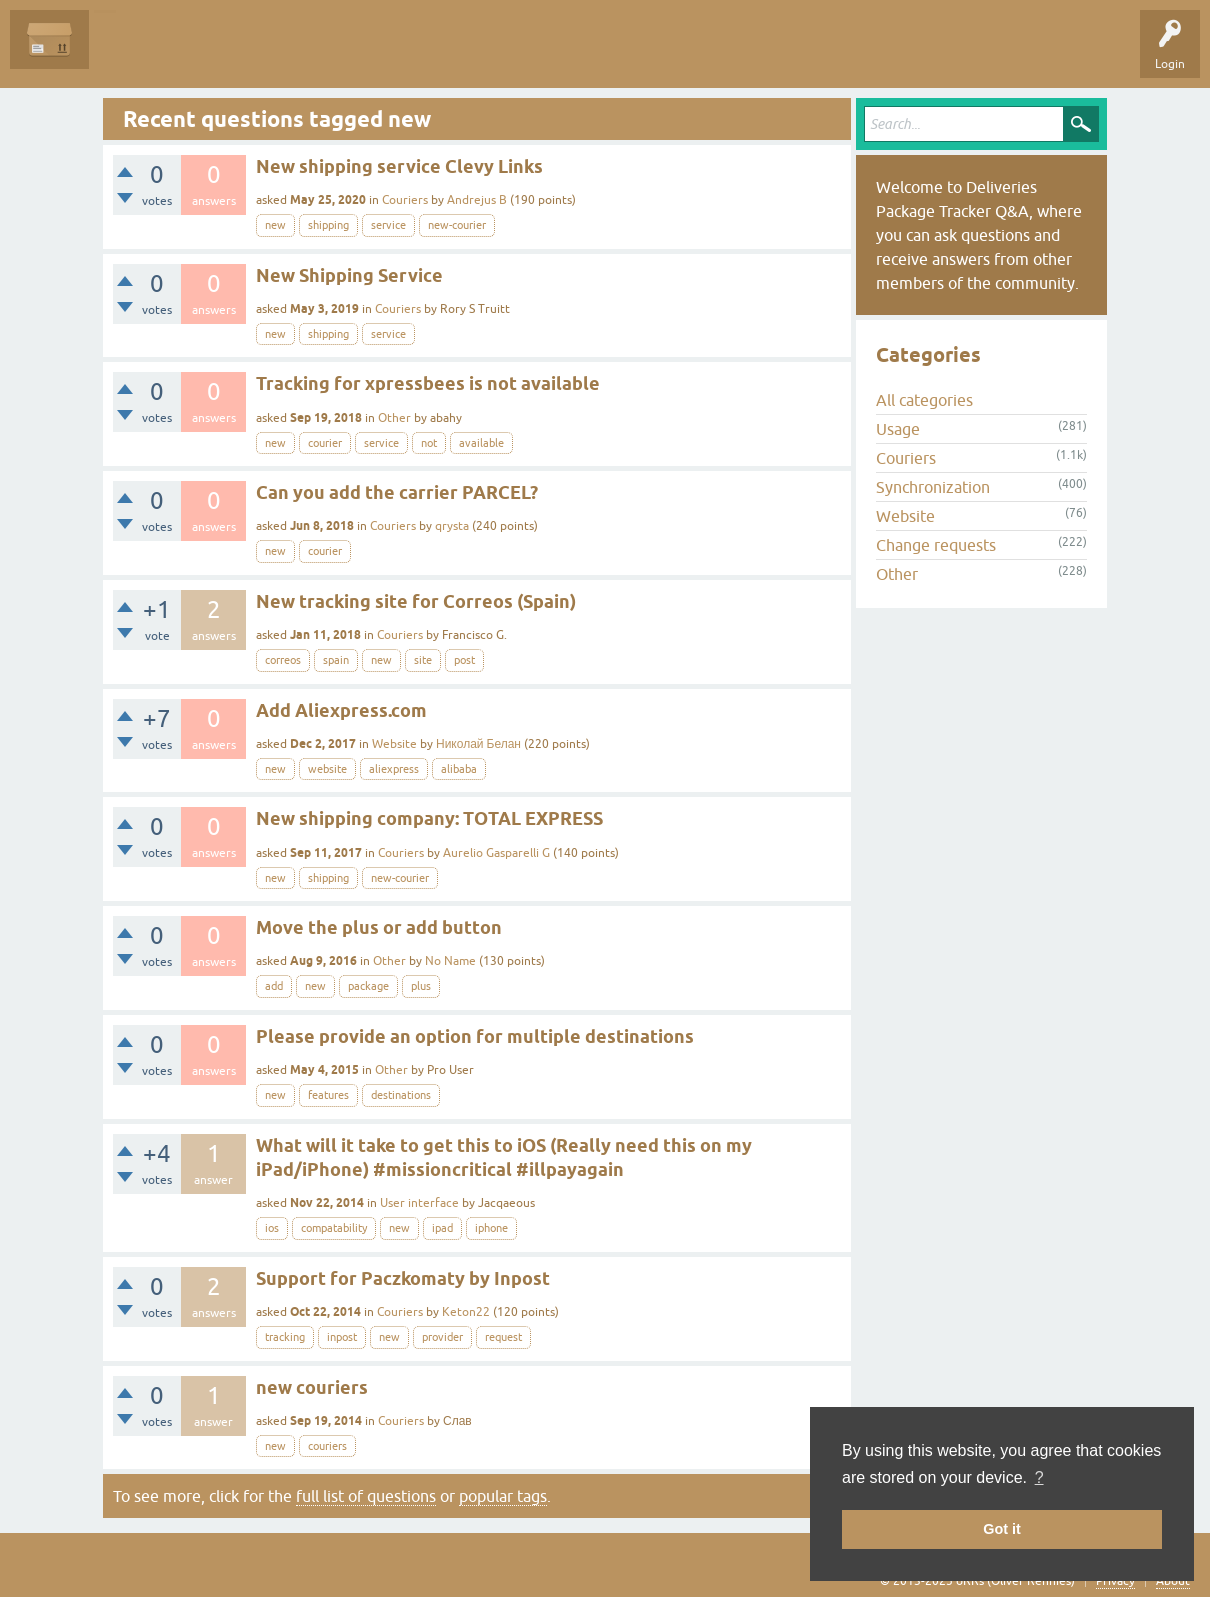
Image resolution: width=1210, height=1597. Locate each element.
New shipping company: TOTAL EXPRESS (429, 818)
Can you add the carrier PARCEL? (397, 492)
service (388, 225)
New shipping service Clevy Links (399, 166)
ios (272, 1228)
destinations (401, 1095)
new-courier (457, 225)
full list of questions (366, 1496)
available (481, 443)
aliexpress (394, 769)
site (423, 660)
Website (394, 744)
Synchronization (933, 487)
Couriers (405, 200)
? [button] (1039, 1477)
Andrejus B (477, 200)
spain (336, 660)
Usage (898, 429)
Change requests (936, 545)
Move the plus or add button (379, 927)
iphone (491, 1228)
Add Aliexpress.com (341, 710)
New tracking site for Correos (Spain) (416, 601)
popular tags (503, 1496)
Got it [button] (1002, 1529)
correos (283, 660)
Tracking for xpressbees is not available (428, 383)
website (327, 769)
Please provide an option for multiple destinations (475, 1036)
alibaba (459, 769)
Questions (131, 54)
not (429, 443)
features (328, 1095)
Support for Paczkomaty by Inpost (403, 1278)
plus (421, 986)
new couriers (312, 1387)
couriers (327, 1446)
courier (325, 443)
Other (394, 418)
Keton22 (466, 1312)
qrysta (452, 526)
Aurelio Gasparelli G (496, 853)
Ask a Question (457, 54)
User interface (419, 1203)
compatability (334, 1228)
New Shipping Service (349, 275)
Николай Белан (478, 744)
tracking (285, 1337)
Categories (363, 54)
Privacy (1115, 1581)
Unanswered (215, 54)
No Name (450, 961)
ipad (442, 1228)
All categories (924, 400)
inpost (342, 1337)
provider (442, 1337)
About (1173, 1581)
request (503, 1337)
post (464, 660)
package (368, 986)
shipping (328, 225)
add (274, 986)
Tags (292, 54)
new (275, 225)
